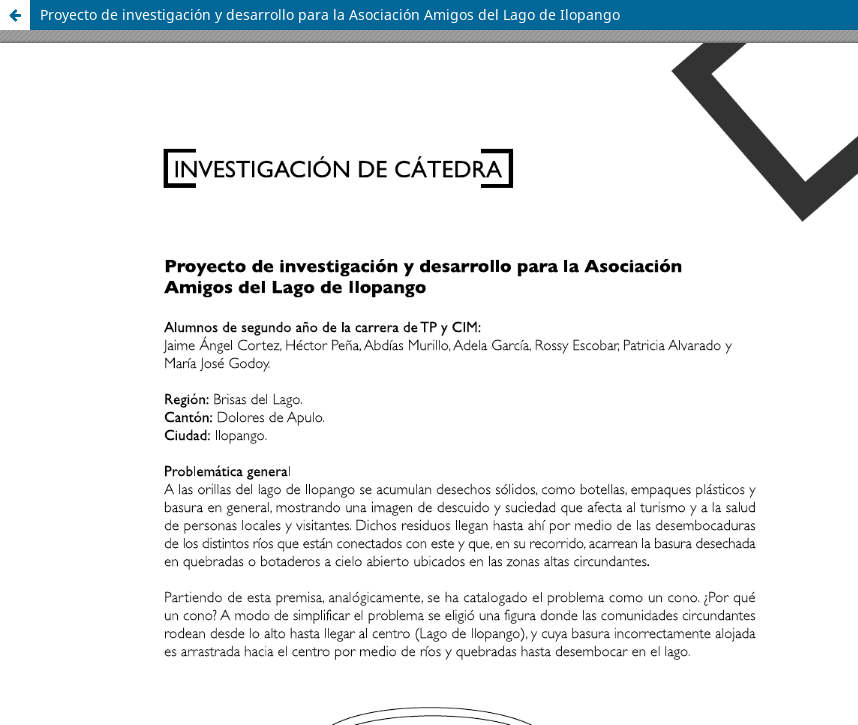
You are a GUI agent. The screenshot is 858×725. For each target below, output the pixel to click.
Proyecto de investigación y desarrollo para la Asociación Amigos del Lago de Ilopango (330, 14)
